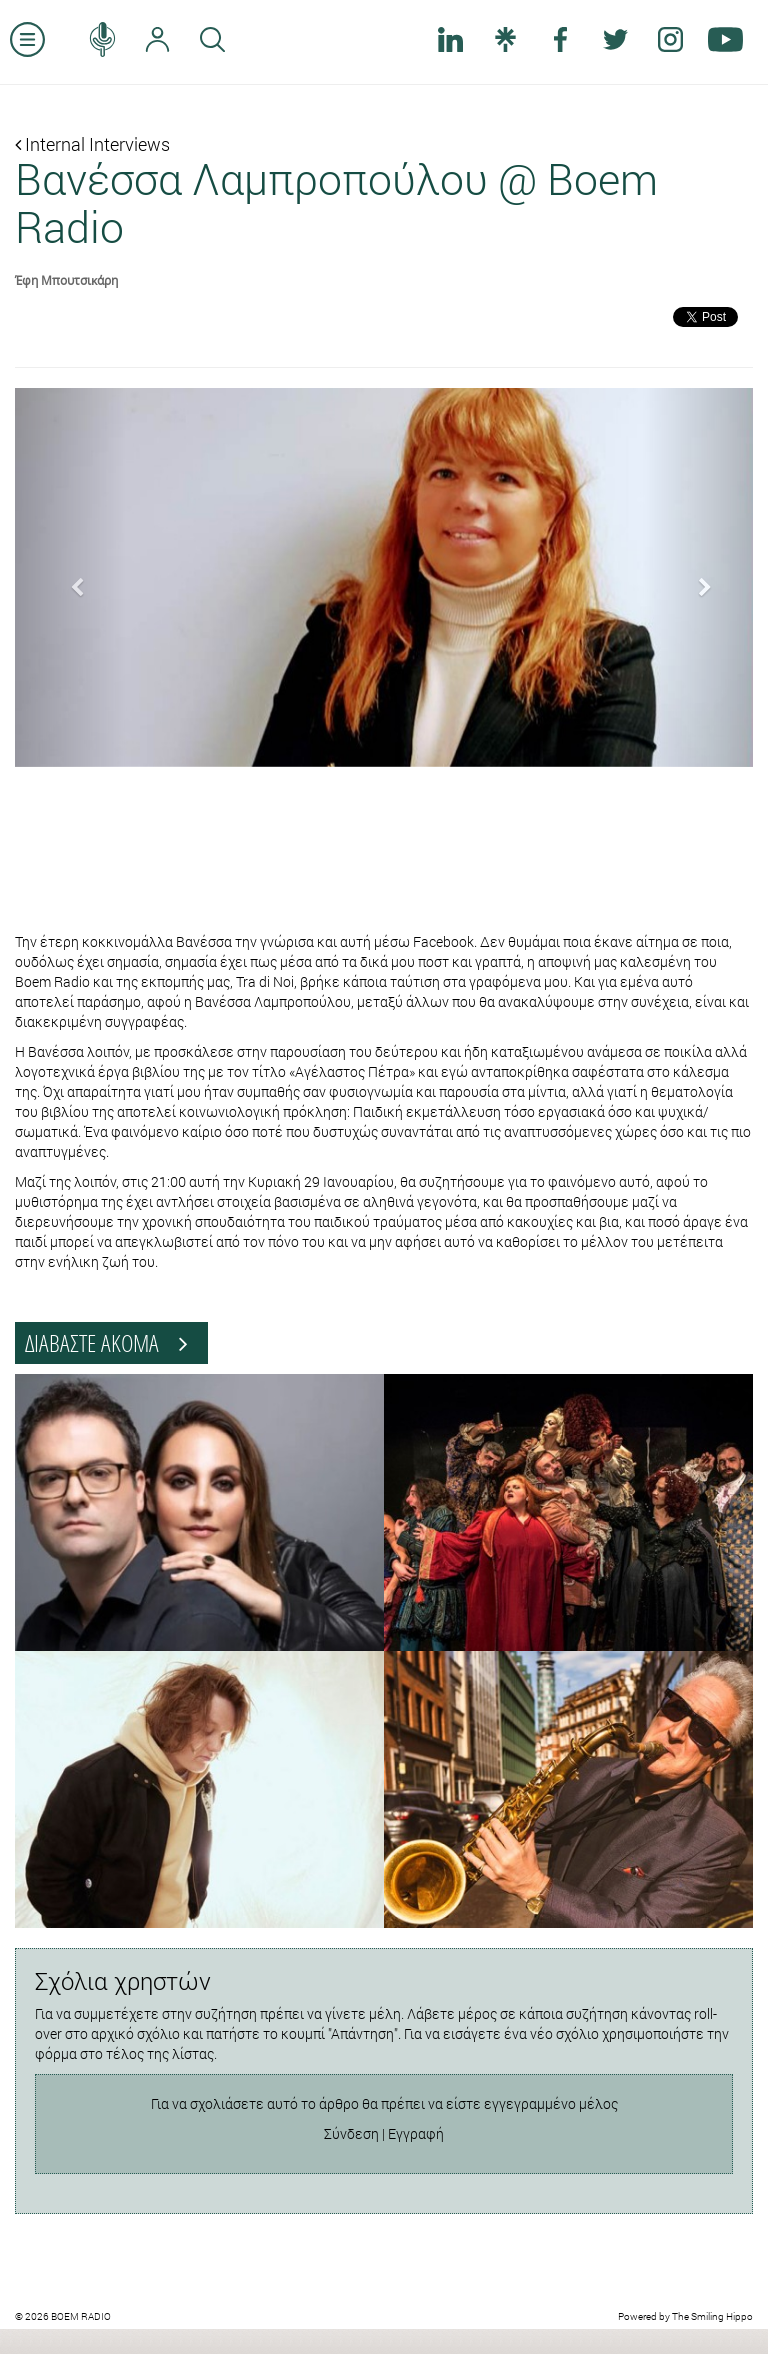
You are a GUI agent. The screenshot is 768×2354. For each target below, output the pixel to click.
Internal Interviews (92, 144)
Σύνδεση (351, 2133)
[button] (70, 577)
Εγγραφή (416, 2133)
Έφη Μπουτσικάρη (66, 280)
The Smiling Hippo (712, 2316)
